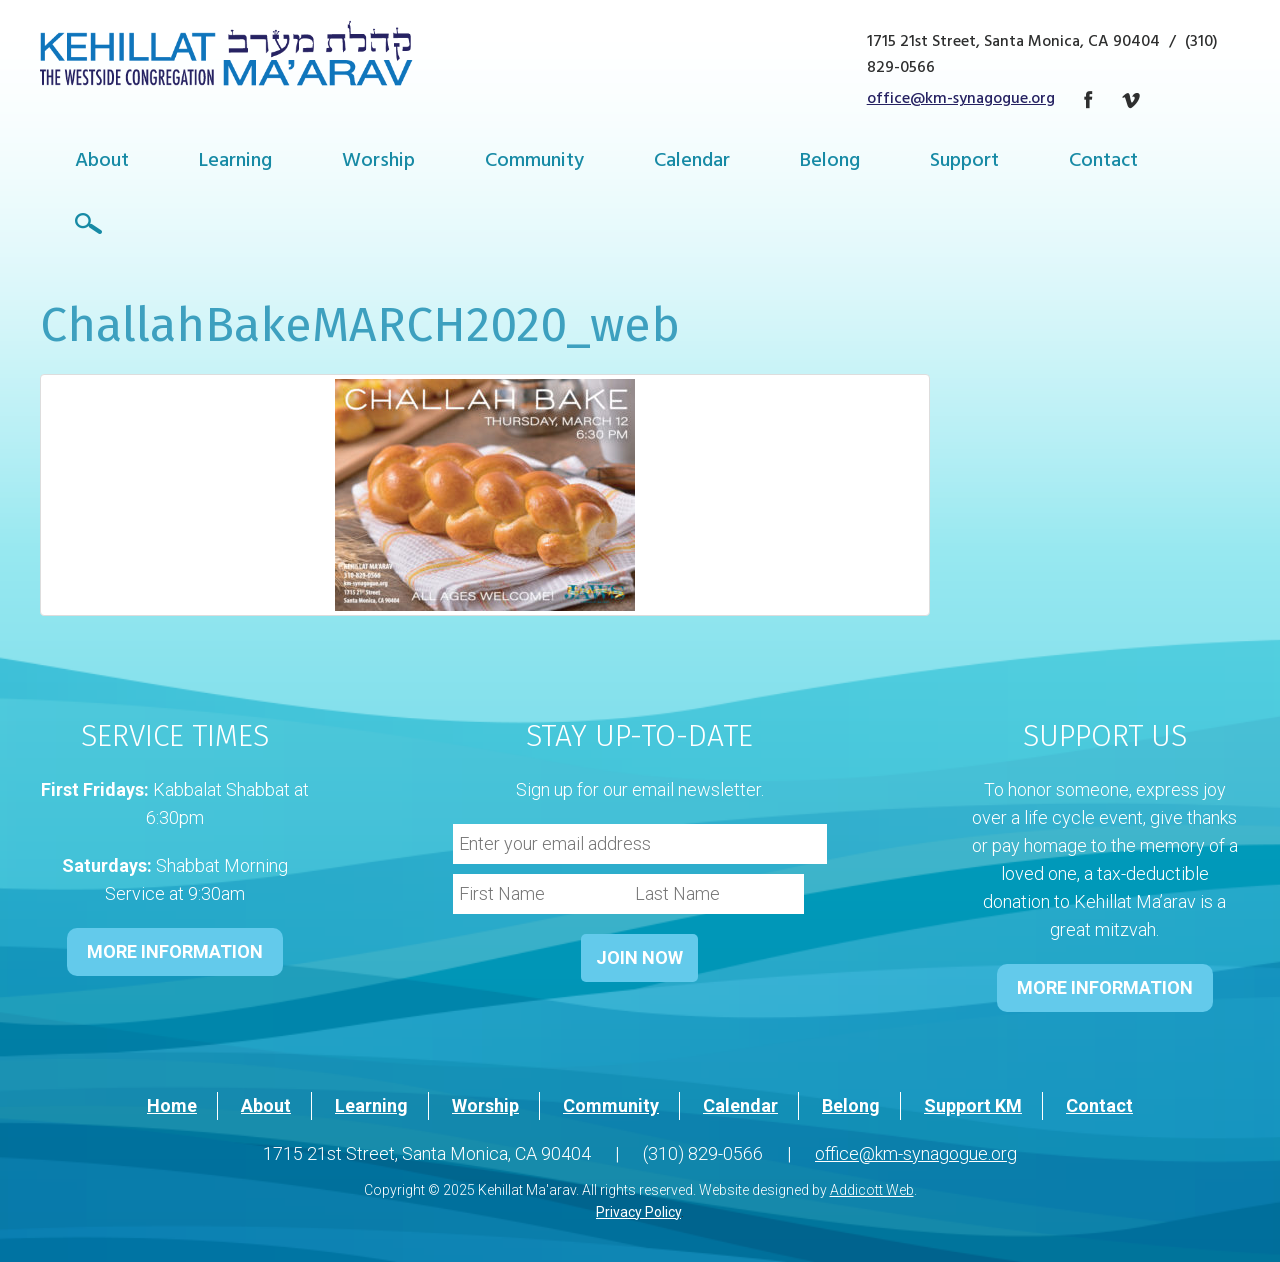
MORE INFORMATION (175, 951)
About (102, 162)
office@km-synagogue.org (961, 100)
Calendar (692, 162)
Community (534, 162)
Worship (378, 162)
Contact (1103, 162)
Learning (235, 162)
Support (964, 162)
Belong (830, 162)
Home (172, 1105)
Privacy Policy (638, 1212)
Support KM (973, 1105)
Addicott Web (872, 1190)
